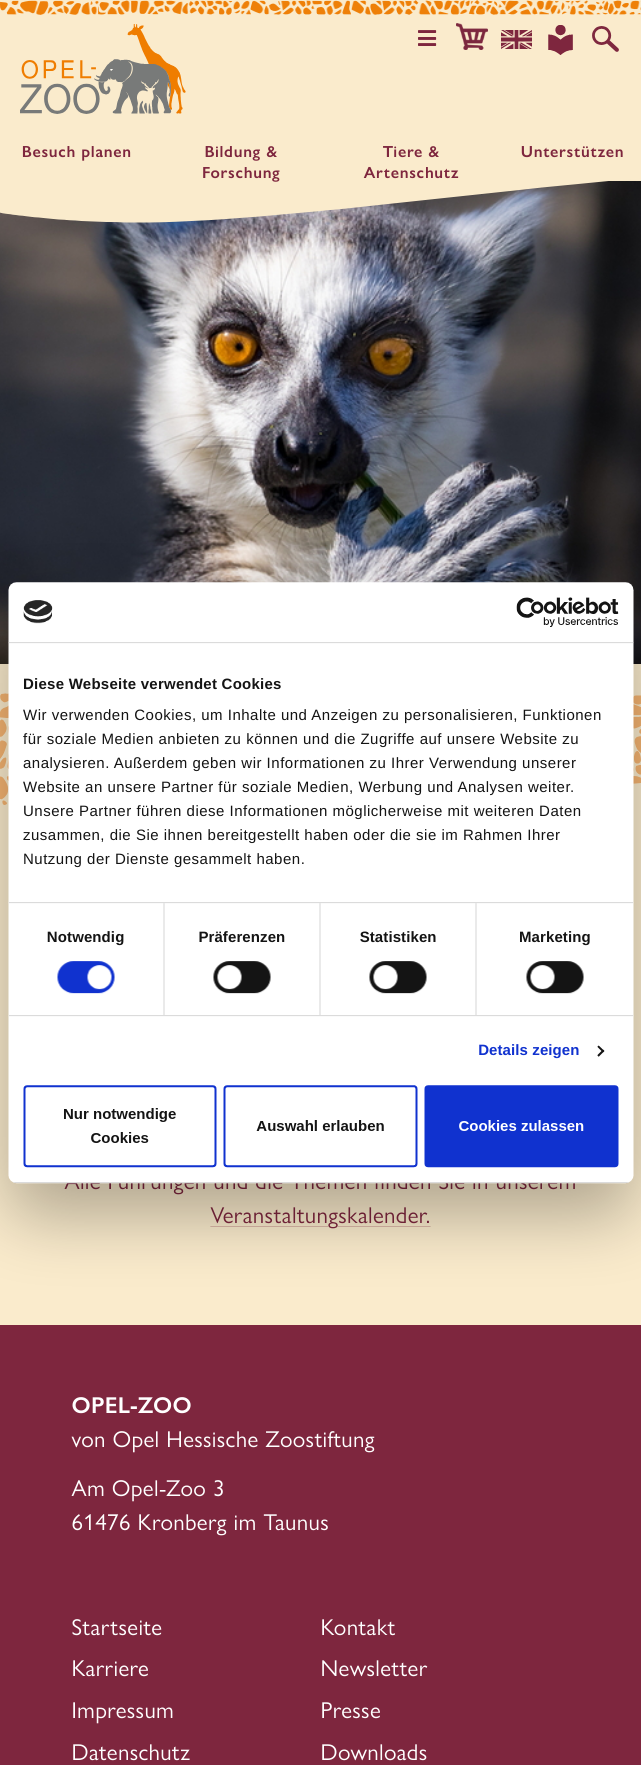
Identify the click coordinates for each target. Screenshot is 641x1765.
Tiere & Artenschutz (412, 162)
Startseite (117, 1625)
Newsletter (374, 1666)
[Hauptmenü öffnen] (427, 39)
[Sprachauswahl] (516, 39)
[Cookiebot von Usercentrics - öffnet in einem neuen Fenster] (530, 612)
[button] (471, 39)
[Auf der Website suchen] (605, 39)
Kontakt (358, 1625)
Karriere (111, 1666)
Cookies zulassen (521, 1125)
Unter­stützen (572, 151)
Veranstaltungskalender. (320, 1213)
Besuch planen (77, 151)
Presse (351, 1708)
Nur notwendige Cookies (119, 1125)
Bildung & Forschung (241, 162)
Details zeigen (528, 1050)
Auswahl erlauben (320, 1125)
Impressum (123, 1708)
